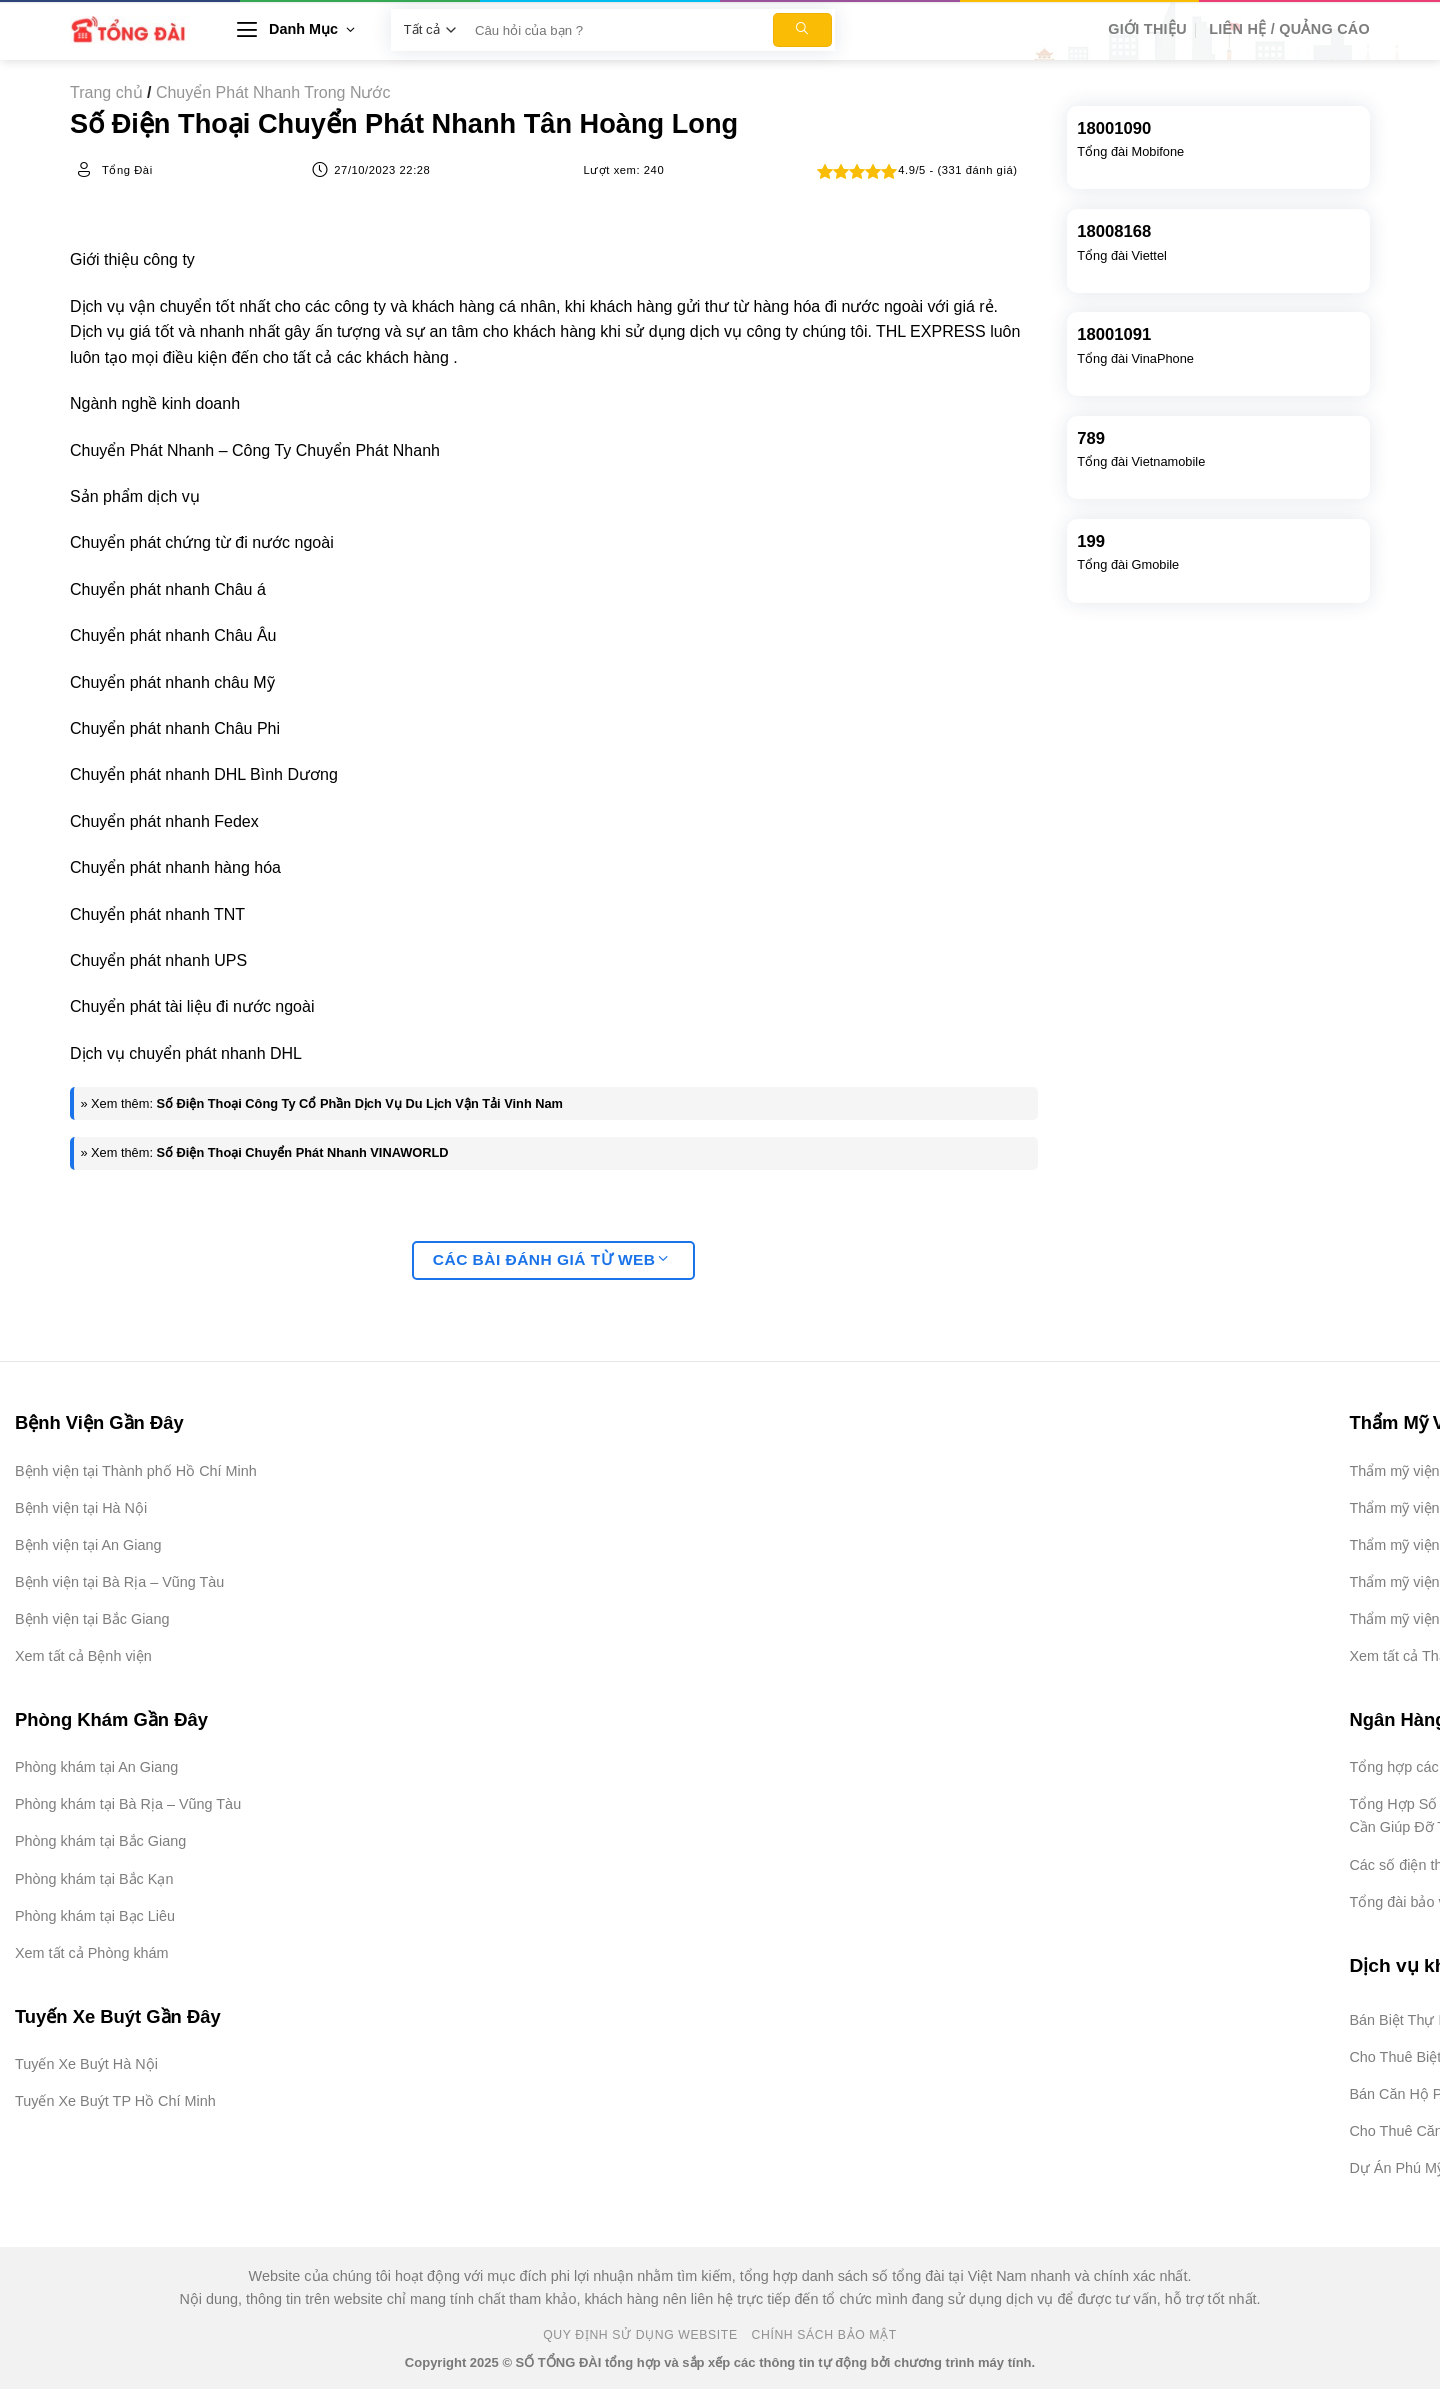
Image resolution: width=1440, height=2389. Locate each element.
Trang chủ (106, 92)
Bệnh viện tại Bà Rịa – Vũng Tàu (119, 1582)
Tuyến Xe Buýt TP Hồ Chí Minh (115, 2101)
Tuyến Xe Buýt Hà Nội (86, 2064)
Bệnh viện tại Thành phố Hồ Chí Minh (136, 1471)
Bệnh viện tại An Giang (88, 1545)
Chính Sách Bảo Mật (824, 2335)
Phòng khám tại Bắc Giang (100, 1841)
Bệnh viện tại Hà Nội (81, 1508)
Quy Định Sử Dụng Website (640, 2335)
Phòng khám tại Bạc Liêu (95, 1916)
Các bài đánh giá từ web (551, 1259)
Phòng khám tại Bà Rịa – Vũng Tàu (128, 1804)
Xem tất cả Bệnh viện (83, 1656)
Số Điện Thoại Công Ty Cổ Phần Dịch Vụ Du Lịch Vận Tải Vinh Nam (360, 1103)
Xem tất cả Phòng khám (92, 1953)
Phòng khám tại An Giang (96, 1767)
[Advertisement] (1340, 2089)
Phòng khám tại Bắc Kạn (94, 1879)
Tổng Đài (127, 170)
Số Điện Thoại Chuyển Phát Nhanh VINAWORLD (303, 1152)
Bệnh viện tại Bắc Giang (92, 1619)
